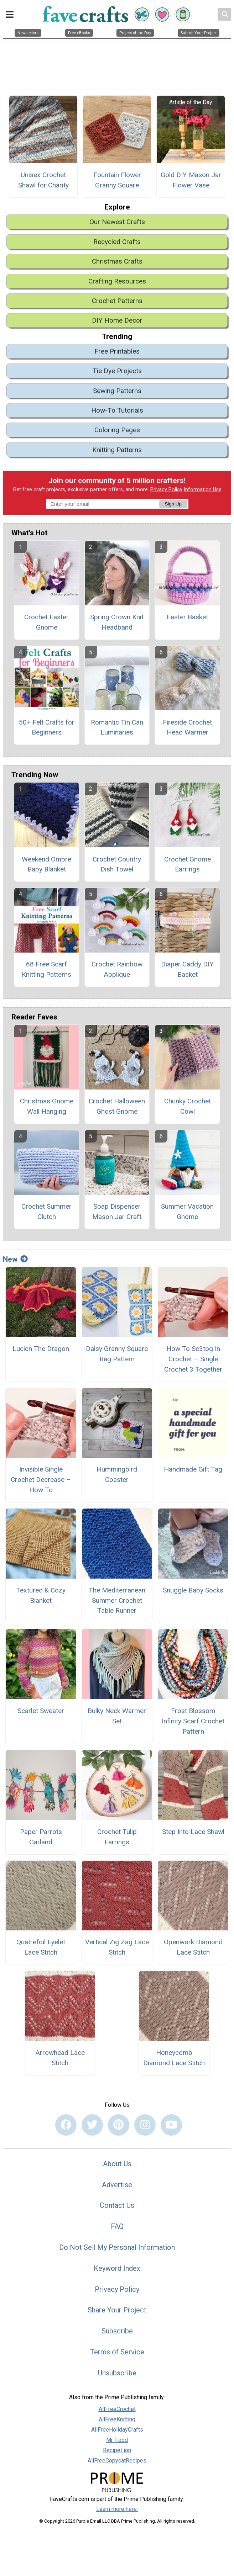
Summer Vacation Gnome (187, 1211)
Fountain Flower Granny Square (117, 180)
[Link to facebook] (66, 2125)
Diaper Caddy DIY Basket (187, 969)
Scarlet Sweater (40, 1711)
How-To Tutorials (117, 410)
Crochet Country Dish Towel (117, 864)
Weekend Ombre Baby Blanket (46, 864)
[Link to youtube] (171, 2125)
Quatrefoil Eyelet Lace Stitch (40, 1947)
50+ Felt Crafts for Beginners (46, 727)
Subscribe (117, 2331)
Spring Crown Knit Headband (117, 622)
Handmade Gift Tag (193, 1469)
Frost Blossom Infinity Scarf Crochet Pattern (193, 1721)
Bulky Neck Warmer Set (117, 1716)
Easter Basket (187, 617)
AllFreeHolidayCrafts (117, 2429)
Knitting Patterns (117, 450)
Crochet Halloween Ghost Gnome (117, 1106)
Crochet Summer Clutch (46, 1211)
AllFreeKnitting (117, 2419)
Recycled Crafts (117, 242)
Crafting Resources (117, 281)
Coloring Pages (117, 430)
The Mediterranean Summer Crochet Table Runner (117, 1600)
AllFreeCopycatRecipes (117, 2460)
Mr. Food (117, 2440)
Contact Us (117, 2205)
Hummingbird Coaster (117, 1474)
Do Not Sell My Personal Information (117, 2247)
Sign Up (173, 504)
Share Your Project (117, 2310)
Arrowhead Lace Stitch (60, 2057)
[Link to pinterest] (118, 2125)
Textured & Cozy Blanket (41, 1595)
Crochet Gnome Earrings (187, 864)
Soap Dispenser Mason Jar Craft (116, 1211)
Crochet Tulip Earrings (117, 1837)
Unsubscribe (117, 2373)
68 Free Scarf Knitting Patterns (46, 969)
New (15, 1259)
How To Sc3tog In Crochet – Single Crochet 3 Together (193, 1359)
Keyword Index (117, 2268)
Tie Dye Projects (117, 371)
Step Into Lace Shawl (193, 1832)
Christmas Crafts (117, 261)
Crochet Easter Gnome (46, 622)
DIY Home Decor (117, 320)
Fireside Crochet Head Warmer (187, 727)
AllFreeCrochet (117, 2409)
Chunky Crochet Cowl (187, 1106)
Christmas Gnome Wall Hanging (46, 1106)
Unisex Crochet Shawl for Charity (43, 180)
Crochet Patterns (117, 301)
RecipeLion (117, 2450)
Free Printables (117, 351)
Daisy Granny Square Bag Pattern (117, 1354)
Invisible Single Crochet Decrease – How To (41, 1479)
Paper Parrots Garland (41, 1837)
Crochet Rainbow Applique (117, 969)
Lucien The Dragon (40, 1349)
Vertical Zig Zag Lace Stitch (117, 1947)
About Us (117, 2163)
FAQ (117, 2226)
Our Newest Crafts (117, 222)
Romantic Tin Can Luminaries (117, 727)
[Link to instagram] (145, 2125)
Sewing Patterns (117, 391)
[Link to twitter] (92, 2125)
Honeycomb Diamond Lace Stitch (174, 2057)
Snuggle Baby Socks (193, 1590)
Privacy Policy (166, 490)
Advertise (117, 2184)
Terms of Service (117, 2352)
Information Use (203, 490)
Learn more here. (117, 2509)
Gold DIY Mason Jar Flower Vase (191, 180)
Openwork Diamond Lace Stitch (193, 1947)
